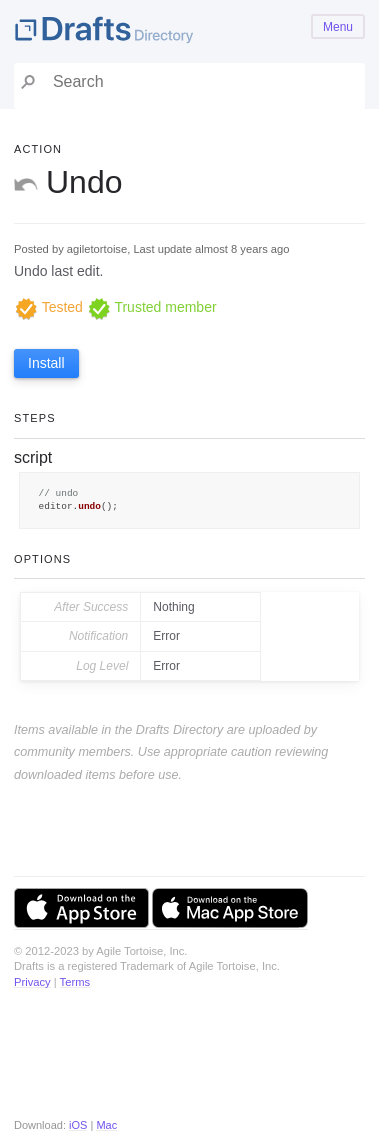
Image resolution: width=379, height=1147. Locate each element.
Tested (48, 307)
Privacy (32, 982)
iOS (78, 1125)
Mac (106, 1125)
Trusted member (152, 307)
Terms (75, 982)
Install (46, 363)
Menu (338, 27)
